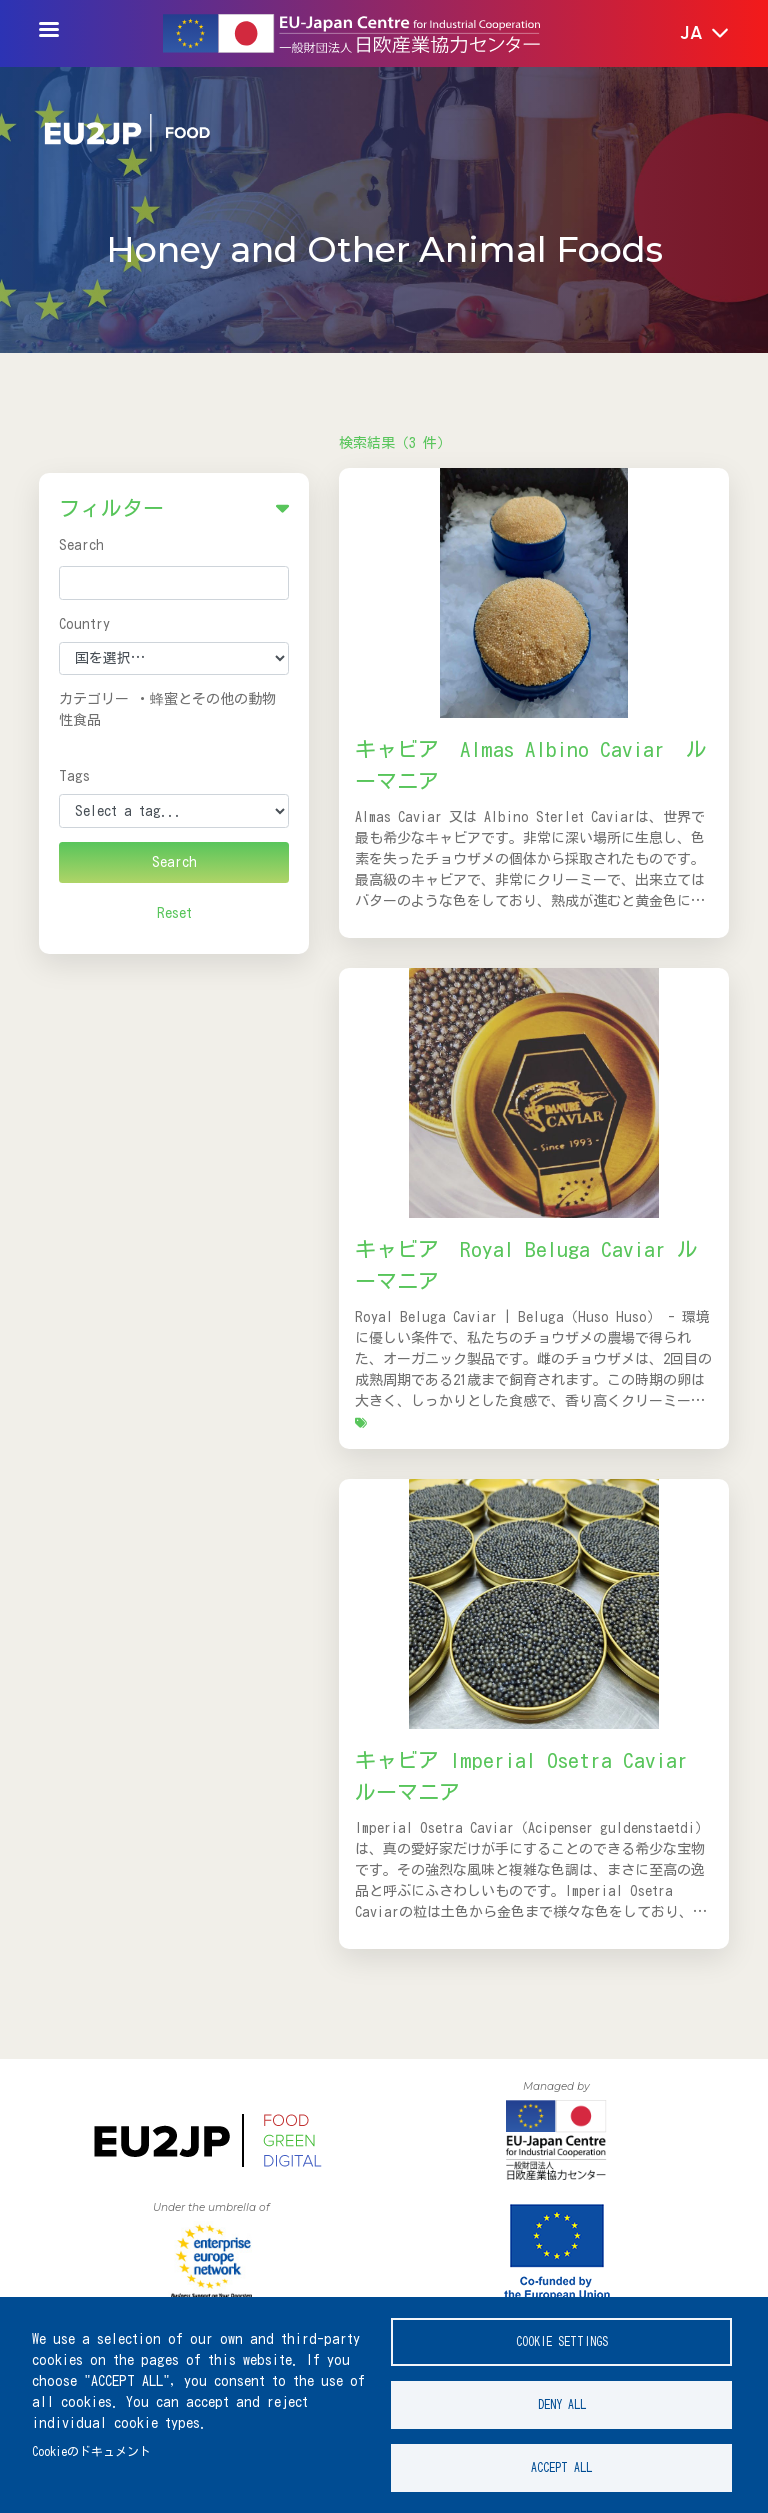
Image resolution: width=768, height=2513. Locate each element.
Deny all (562, 2404)
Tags (74, 776)
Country (84, 624)
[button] (690, 34)
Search (81, 545)
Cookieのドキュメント (91, 2451)
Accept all (561, 2467)
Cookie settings (562, 2341)
